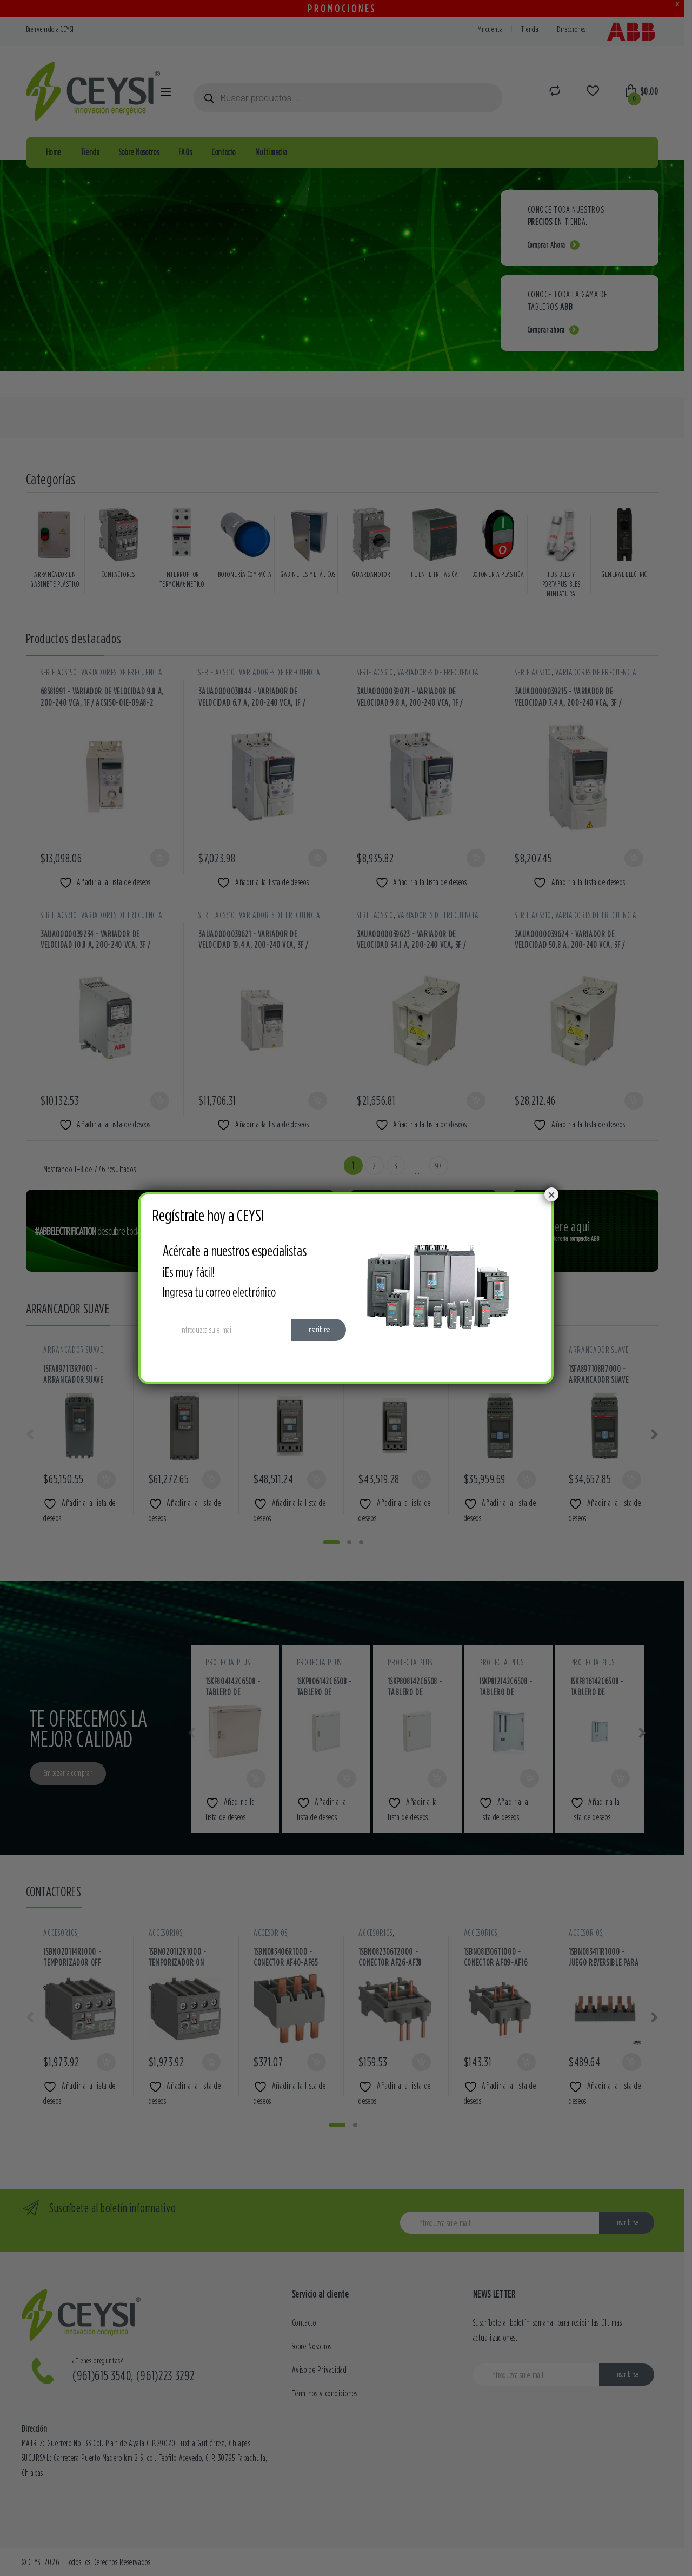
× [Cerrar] (551, 1194)
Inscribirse (318, 1329)
